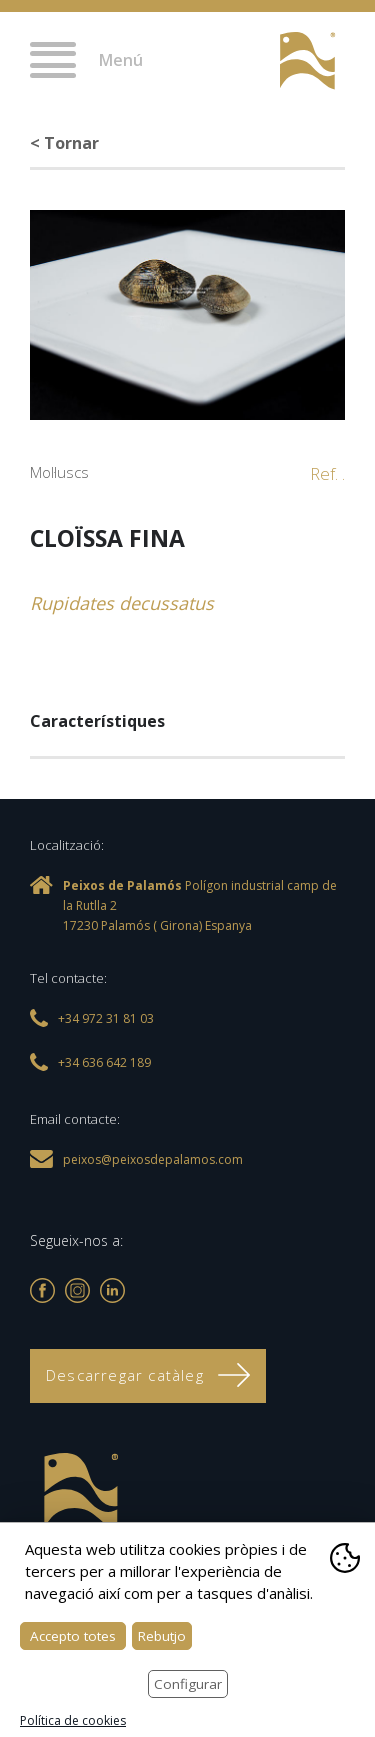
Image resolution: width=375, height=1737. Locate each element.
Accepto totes (73, 1636)
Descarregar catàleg (148, 1375)
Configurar (188, 1684)
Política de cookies (73, 1720)
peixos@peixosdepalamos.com (153, 1159)
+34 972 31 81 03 (243, 62)
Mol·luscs (59, 472)
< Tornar (64, 143)
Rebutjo (162, 1636)
